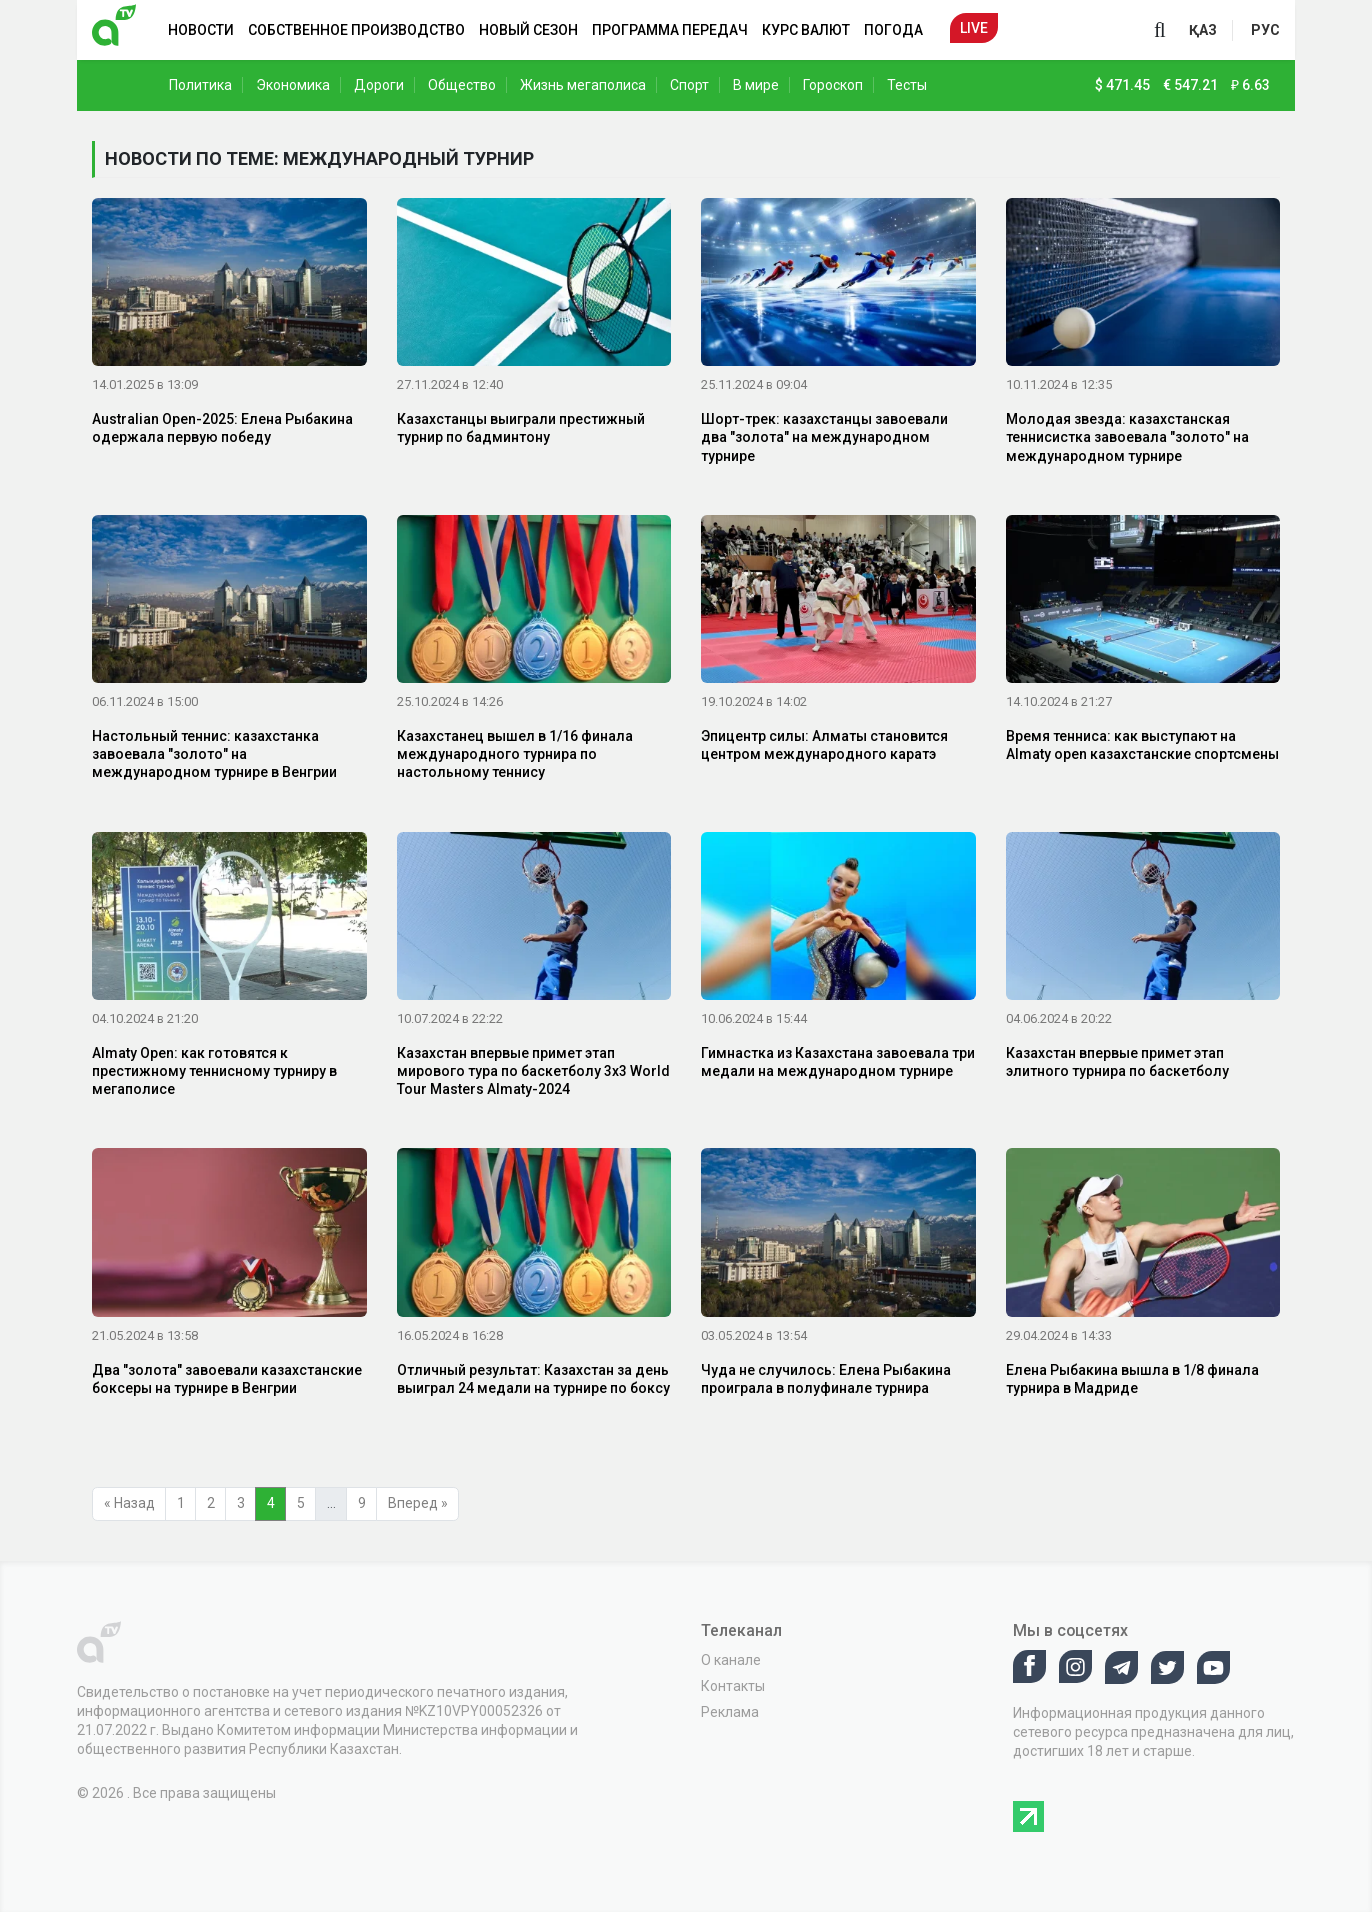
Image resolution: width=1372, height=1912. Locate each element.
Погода (893, 30)
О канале (731, 1660)
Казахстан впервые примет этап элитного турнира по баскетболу (1117, 1062)
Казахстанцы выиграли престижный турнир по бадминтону (521, 428)
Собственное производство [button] (356, 30)
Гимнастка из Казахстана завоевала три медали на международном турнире (838, 1062)
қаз (1203, 30)
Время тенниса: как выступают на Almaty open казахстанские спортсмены (1142, 745)
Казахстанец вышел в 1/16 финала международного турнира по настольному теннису (515, 754)
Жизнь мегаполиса (583, 85)
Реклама (730, 1712)
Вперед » (418, 1503)
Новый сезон (528, 30)
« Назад (129, 1503)
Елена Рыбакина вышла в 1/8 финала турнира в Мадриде (1132, 1379)
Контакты (733, 1686)
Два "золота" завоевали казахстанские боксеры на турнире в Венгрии (227, 1379)
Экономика (293, 85)
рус (1265, 30)
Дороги (379, 85)
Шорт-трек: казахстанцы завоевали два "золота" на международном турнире (824, 437)
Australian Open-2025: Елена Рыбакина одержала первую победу (222, 428)
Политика (200, 85)
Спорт (689, 85)
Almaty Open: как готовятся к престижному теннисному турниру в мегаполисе (214, 1071)
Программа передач (670, 30)
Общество (462, 85)
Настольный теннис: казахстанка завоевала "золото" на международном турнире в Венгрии (214, 754)
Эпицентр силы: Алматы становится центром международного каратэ (824, 745)
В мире (756, 85)
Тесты (907, 85)
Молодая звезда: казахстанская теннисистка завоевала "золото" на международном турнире (1127, 437)
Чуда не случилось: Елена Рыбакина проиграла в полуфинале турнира (826, 1379)
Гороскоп (833, 85)
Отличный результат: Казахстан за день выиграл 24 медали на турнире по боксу (533, 1379)
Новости (201, 30)
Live (974, 28)
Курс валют (806, 30)
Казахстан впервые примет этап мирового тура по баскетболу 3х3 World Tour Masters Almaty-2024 (533, 1071)
